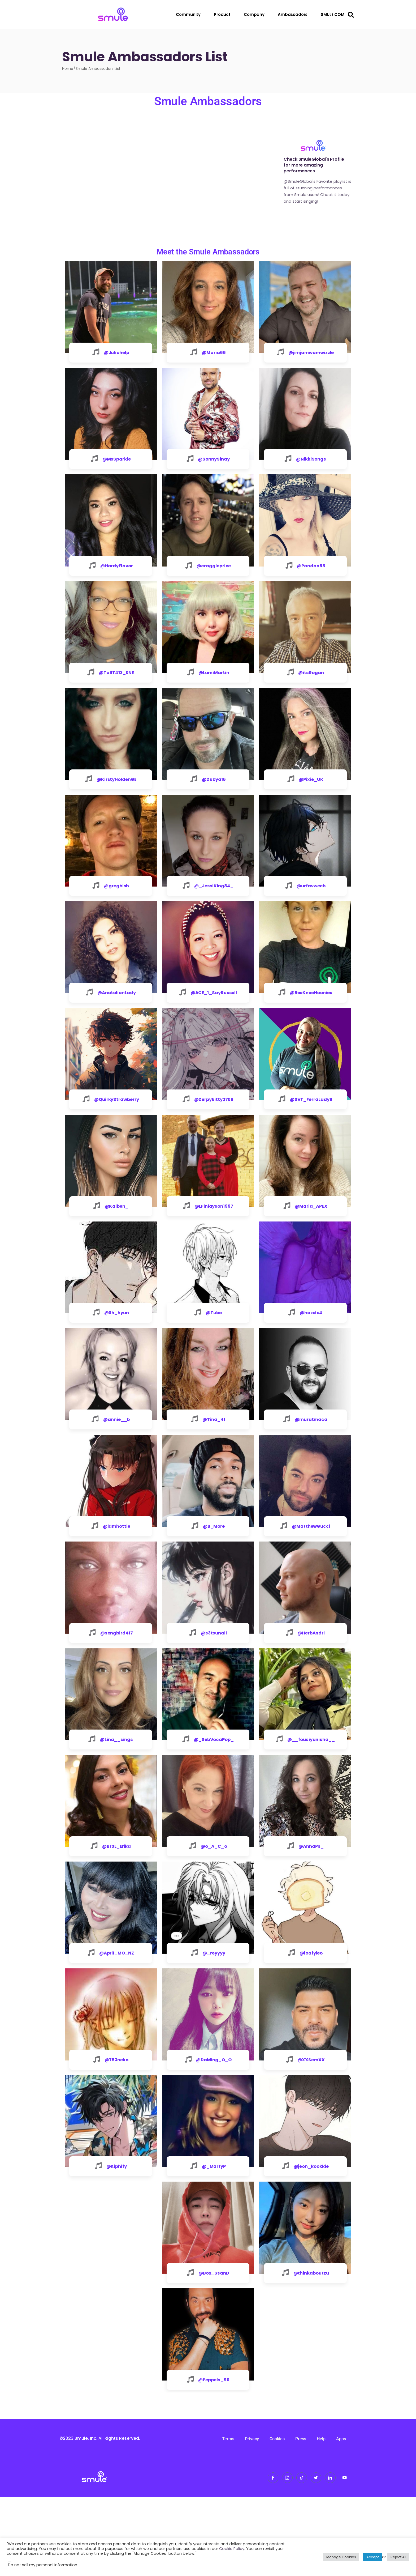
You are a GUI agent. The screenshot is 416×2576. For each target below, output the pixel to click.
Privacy (252, 2517)
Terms (228, 2517)
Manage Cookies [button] (341, 2557)
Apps (341, 2517)
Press (300, 2517)
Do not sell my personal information (42, 2564)
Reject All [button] (398, 2557)
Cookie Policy (231, 2548)
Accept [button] (372, 2557)
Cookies (277, 2517)
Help (321, 2517)
